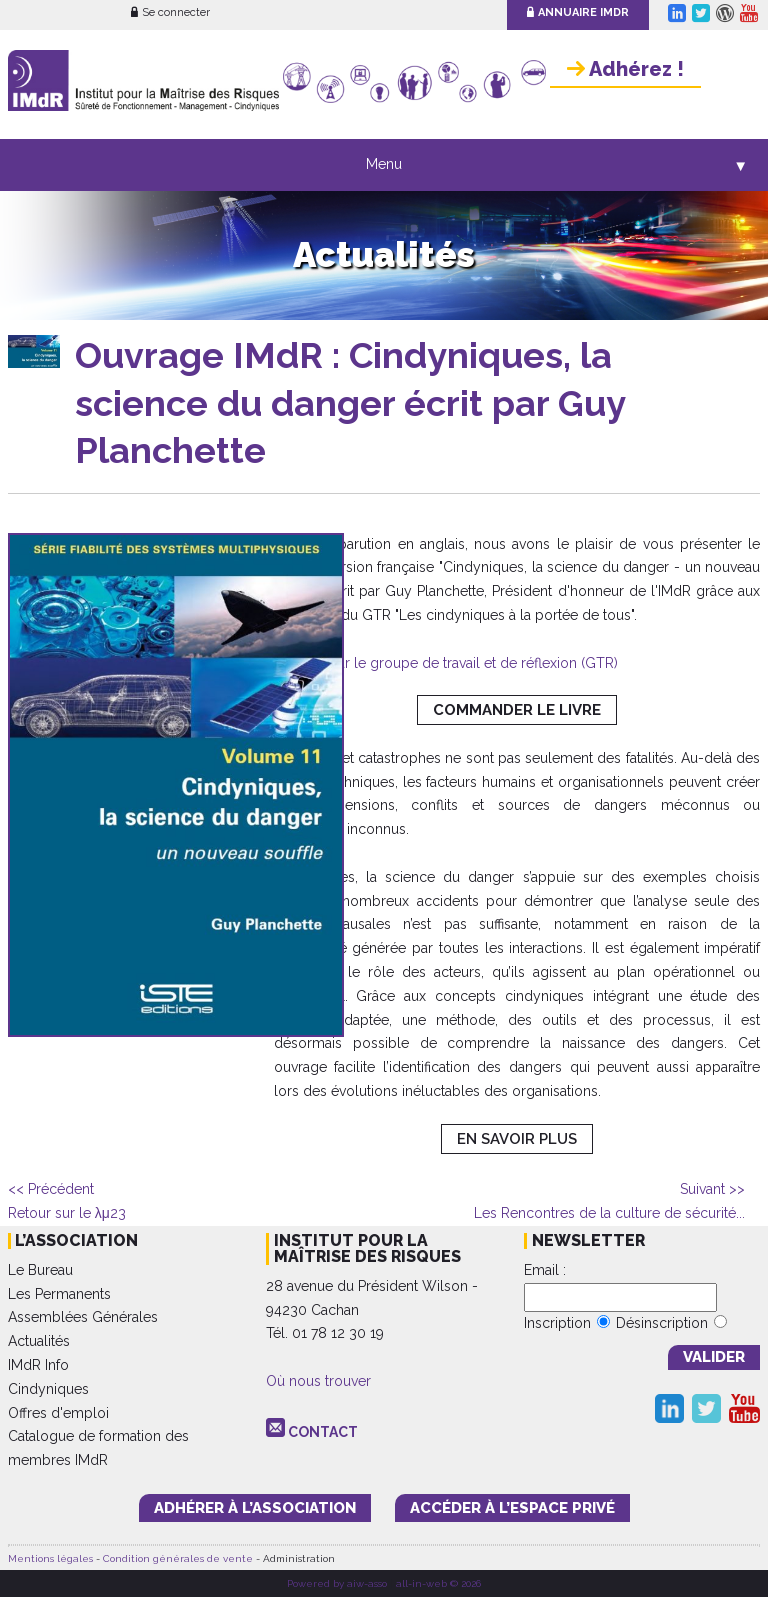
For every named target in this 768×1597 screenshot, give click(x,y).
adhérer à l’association (255, 1508)
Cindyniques (48, 1389)
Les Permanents (59, 1294)
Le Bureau (40, 1270)
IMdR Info (38, 1365)
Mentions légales (50, 1558)
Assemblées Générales (83, 1317)
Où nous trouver (318, 1381)
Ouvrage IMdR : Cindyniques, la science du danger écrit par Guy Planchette (350, 402)
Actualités (39, 1341)
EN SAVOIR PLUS (517, 1139)
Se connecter (170, 12)
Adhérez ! (625, 69)
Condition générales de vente (178, 1558)
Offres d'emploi (58, 1413)
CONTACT (323, 1432)
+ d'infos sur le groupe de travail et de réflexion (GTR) (446, 663)
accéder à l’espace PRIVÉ (512, 1508)
